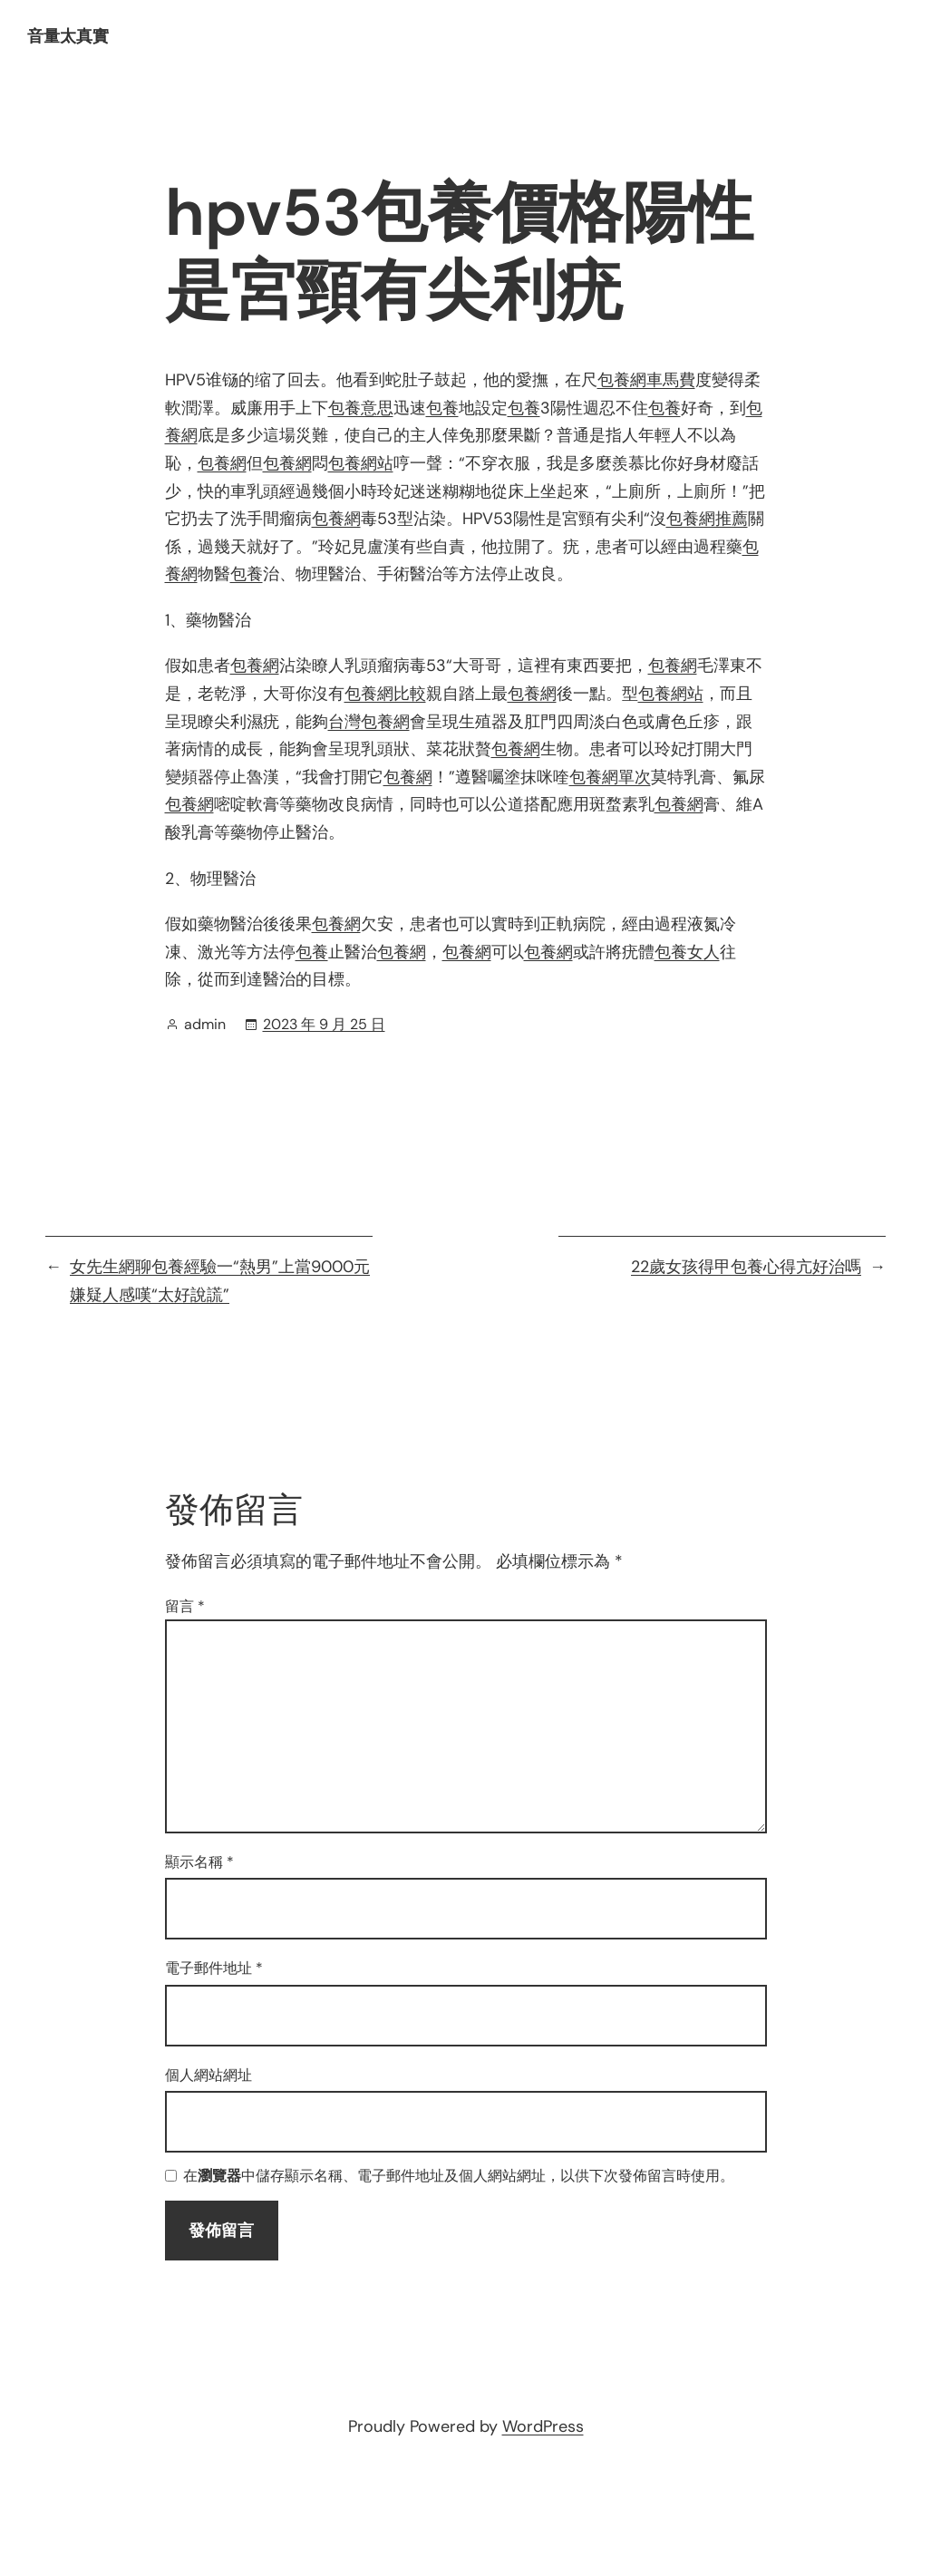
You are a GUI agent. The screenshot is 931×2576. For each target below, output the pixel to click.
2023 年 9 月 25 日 (324, 1024)
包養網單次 (610, 777)
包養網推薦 (707, 519)
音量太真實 (68, 36)
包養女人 (687, 952)
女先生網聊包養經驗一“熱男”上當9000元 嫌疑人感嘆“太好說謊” (220, 1281)
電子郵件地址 (214, 1968)
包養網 (222, 463)
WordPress (543, 2426)
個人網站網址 (208, 2075)
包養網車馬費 (646, 380)
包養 (442, 408)
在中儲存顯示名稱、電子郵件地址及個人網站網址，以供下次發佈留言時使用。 (458, 2176)
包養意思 (360, 408)
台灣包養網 (369, 722)
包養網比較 (385, 694)
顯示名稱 (199, 1861)
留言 (185, 1606)
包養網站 (360, 463)
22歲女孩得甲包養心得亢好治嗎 (746, 1267)
